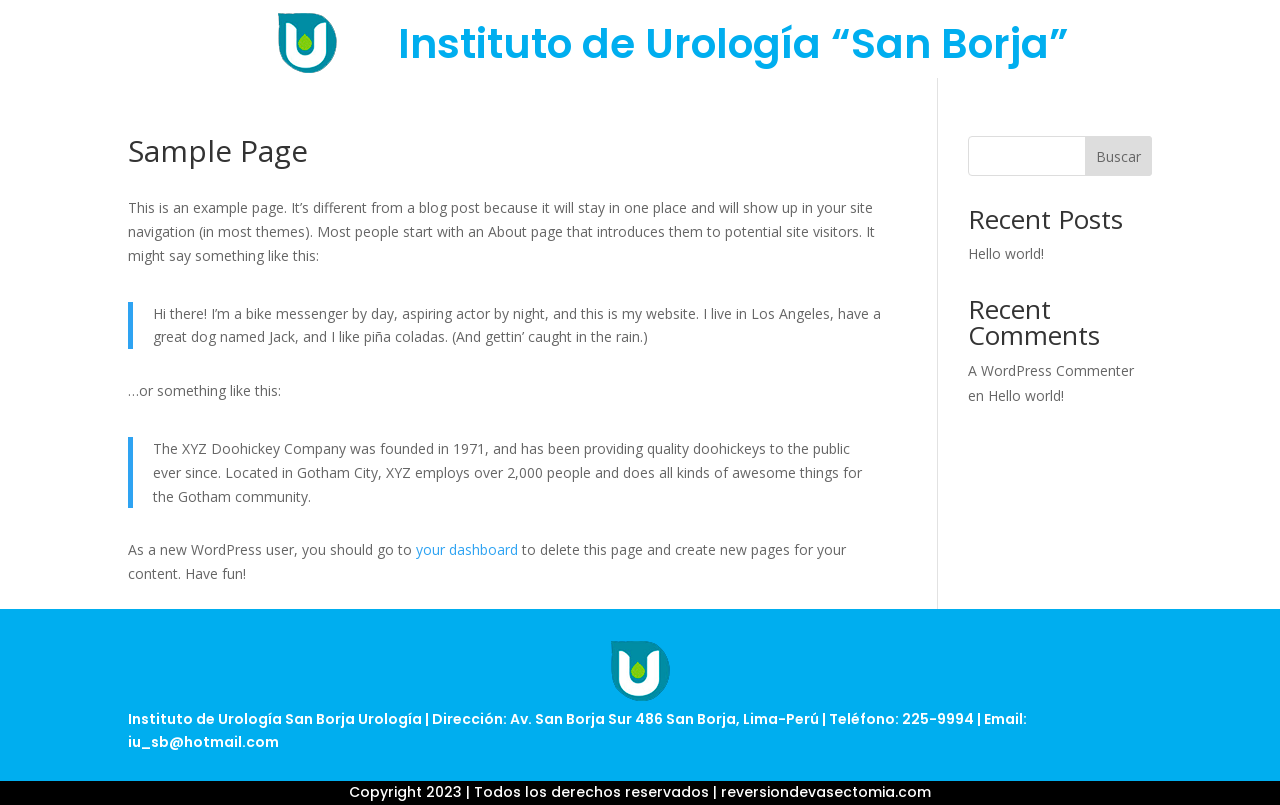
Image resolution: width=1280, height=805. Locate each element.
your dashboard (467, 549)
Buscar (1118, 156)
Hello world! (1006, 253)
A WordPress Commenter (1051, 370)
